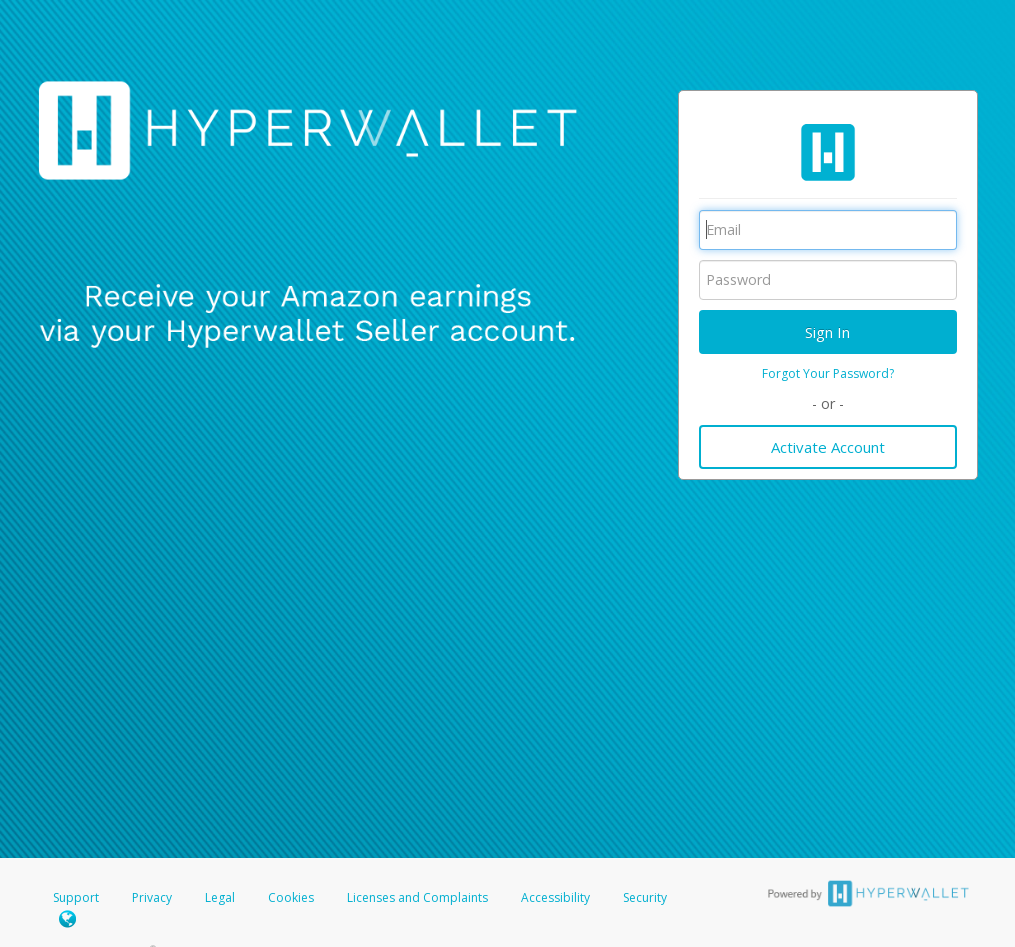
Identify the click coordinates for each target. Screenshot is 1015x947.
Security (645, 897)
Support (76, 897)
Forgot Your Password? (828, 373)
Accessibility (555, 897)
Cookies (291, 897)
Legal (220, 897)
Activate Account (828, 447)
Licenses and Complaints (419, 897)
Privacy (152, 897)
